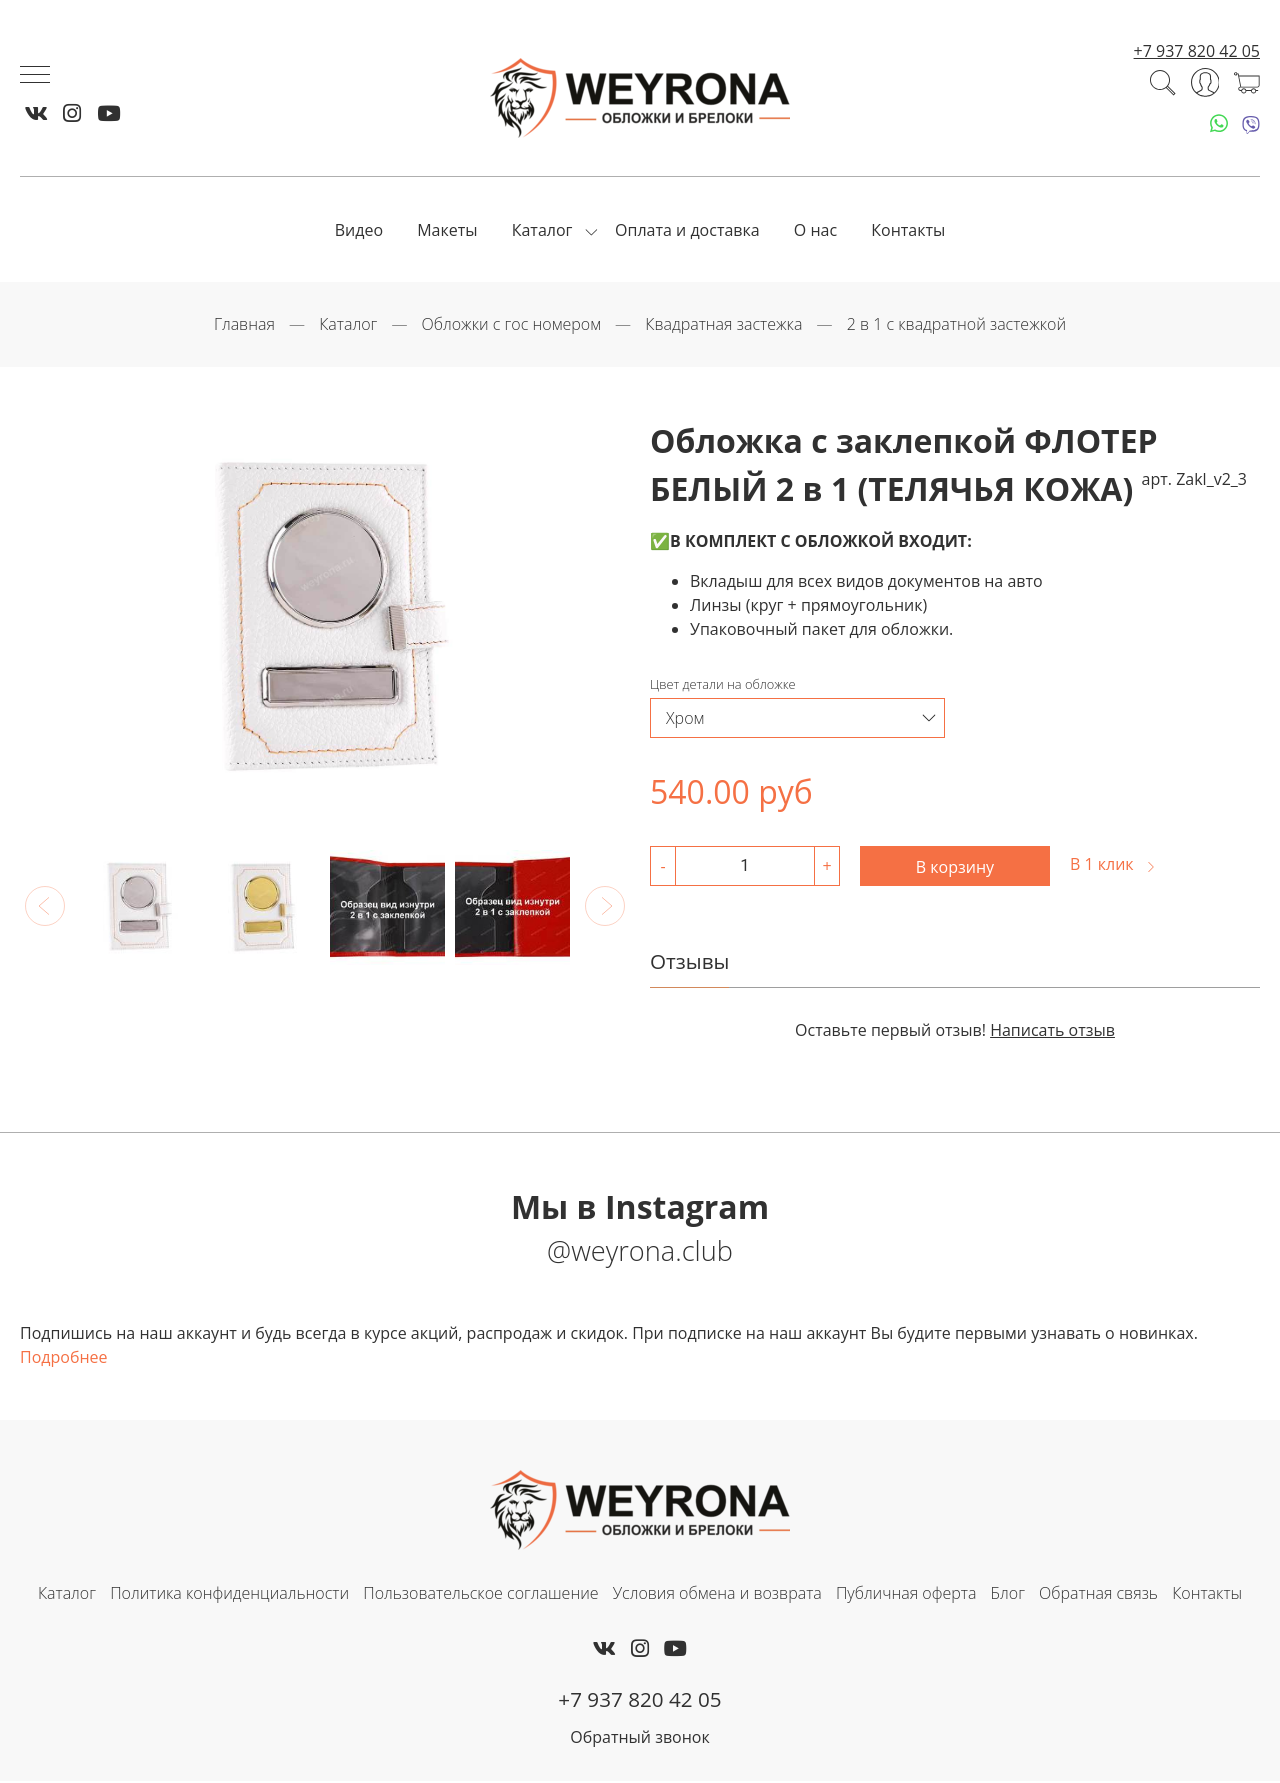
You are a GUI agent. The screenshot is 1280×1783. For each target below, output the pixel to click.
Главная (244, 326)
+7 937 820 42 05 (1197, 52)
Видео (359, 231)
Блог (1008, 1595)
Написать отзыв (1052, 1031)
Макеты (447, 231)
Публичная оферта (906, 1595)
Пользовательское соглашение (480, 1595)
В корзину (955, 868)
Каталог (542, 231)
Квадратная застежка (723, 326)
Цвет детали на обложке (723, 686)
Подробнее (64, 1359)
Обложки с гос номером (511, 326)
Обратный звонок (639, 1739)
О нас (815, 231)
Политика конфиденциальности (229, 1595)
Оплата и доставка (687, 231)
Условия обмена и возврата (717, 1595)
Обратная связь (1098, 1595)
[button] (45, 907)
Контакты (908, 231)
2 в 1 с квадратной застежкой (956, 326)
